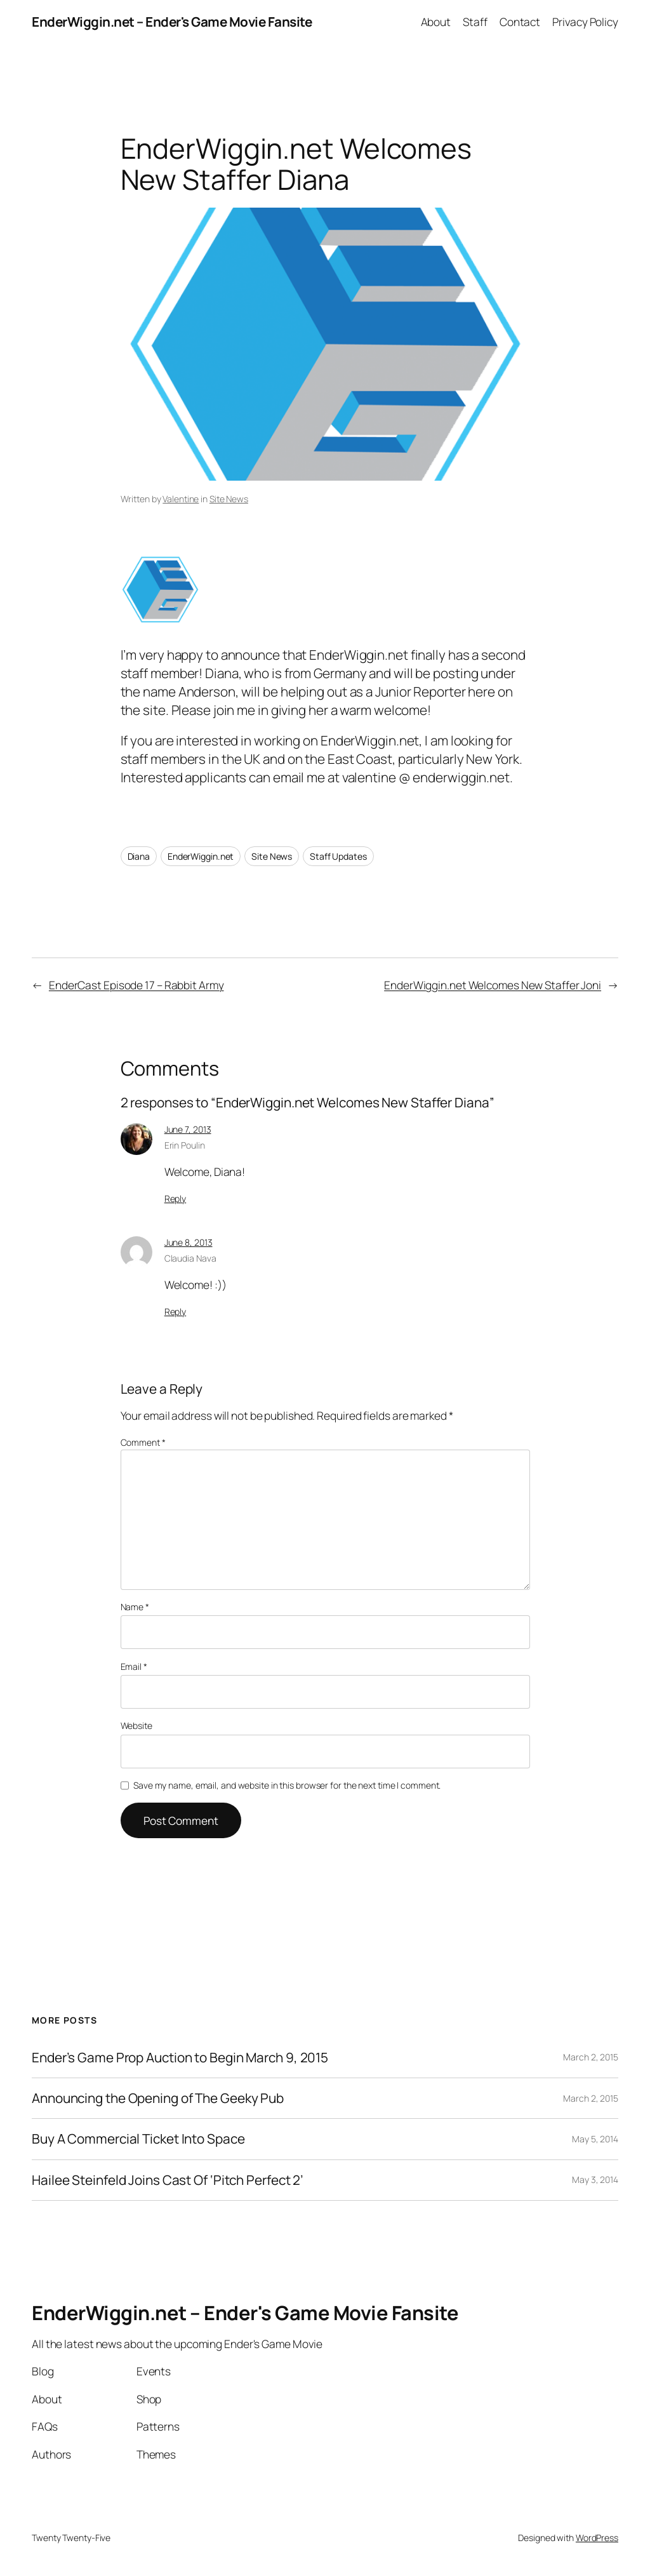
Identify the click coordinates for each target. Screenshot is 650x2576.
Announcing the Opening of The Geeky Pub (158, 2098)
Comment (143, 1442)
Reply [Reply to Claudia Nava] (175, 1311)
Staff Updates (338, 856)
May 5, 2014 (595, 2139)
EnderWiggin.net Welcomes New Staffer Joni (492, 984)
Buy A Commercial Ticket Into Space (138, 2139)
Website (136, 1725)
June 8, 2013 (188, 1242)
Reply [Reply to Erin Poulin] (175, 1198)
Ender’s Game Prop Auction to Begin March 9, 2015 (180, 2057)
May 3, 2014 (595, 2179)
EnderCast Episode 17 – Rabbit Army (136, 984)
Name (135, 1607)
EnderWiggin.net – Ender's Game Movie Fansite (172, 21)
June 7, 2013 (187, 1129)
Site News (228, 499)
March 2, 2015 (590, 2057)
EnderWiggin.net (201, 856)
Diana (139, 856)
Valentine (180, 499)
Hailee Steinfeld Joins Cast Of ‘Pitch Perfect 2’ (167, 2180)
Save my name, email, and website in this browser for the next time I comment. (287, 1785)
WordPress (597, 2538)
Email (134, 1666)
